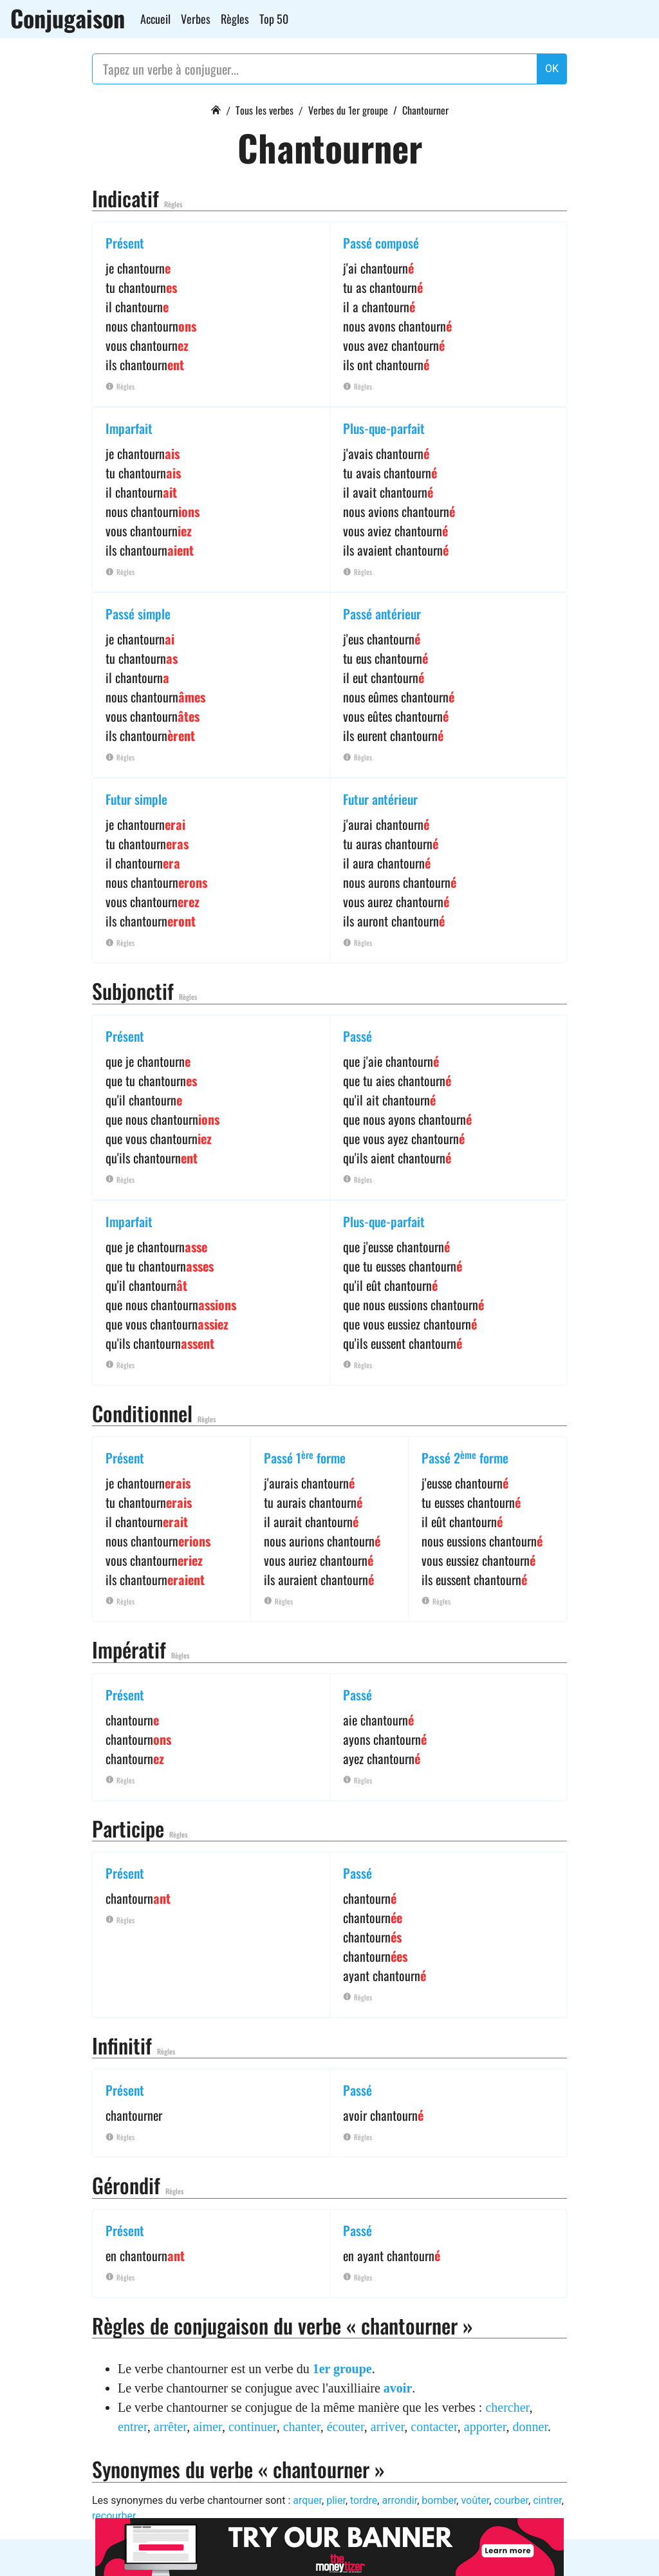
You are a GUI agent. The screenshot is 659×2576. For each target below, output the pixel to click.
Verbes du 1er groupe (348, 110)
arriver (388, 2427)
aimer (207, 2427)
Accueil (155, 18)
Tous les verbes (264, 110)
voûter (475, 2500)
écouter (345, 2427)
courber (511, 2500)
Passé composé (381, 242)
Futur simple (136, 799)
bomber (439, 2500)
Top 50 (273, 18)
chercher (507, 2407)
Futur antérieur (380, 799)
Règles (235, 18)
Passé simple (138, 613)
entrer (132, 2427)
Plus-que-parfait (384, 428)
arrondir (399, 2500)
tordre (363, 2500)
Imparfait (129, 428)
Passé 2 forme (465, 1457)
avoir (398, 2388)
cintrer (547, 2500)
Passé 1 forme (305, 1457)
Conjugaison (67, 18)
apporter (485, 2427)
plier (336, 2500)
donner (530, 2427)
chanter (301, 2427)
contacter (434, 2427)
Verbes (195, 18)
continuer (252, 2427)
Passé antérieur (382, 613)
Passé (357, 1036)
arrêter (170, 2427)
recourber (113, 2516)
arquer (307, 2500)
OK (552, 68)
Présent (125, 242)
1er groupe (342, 2369)
